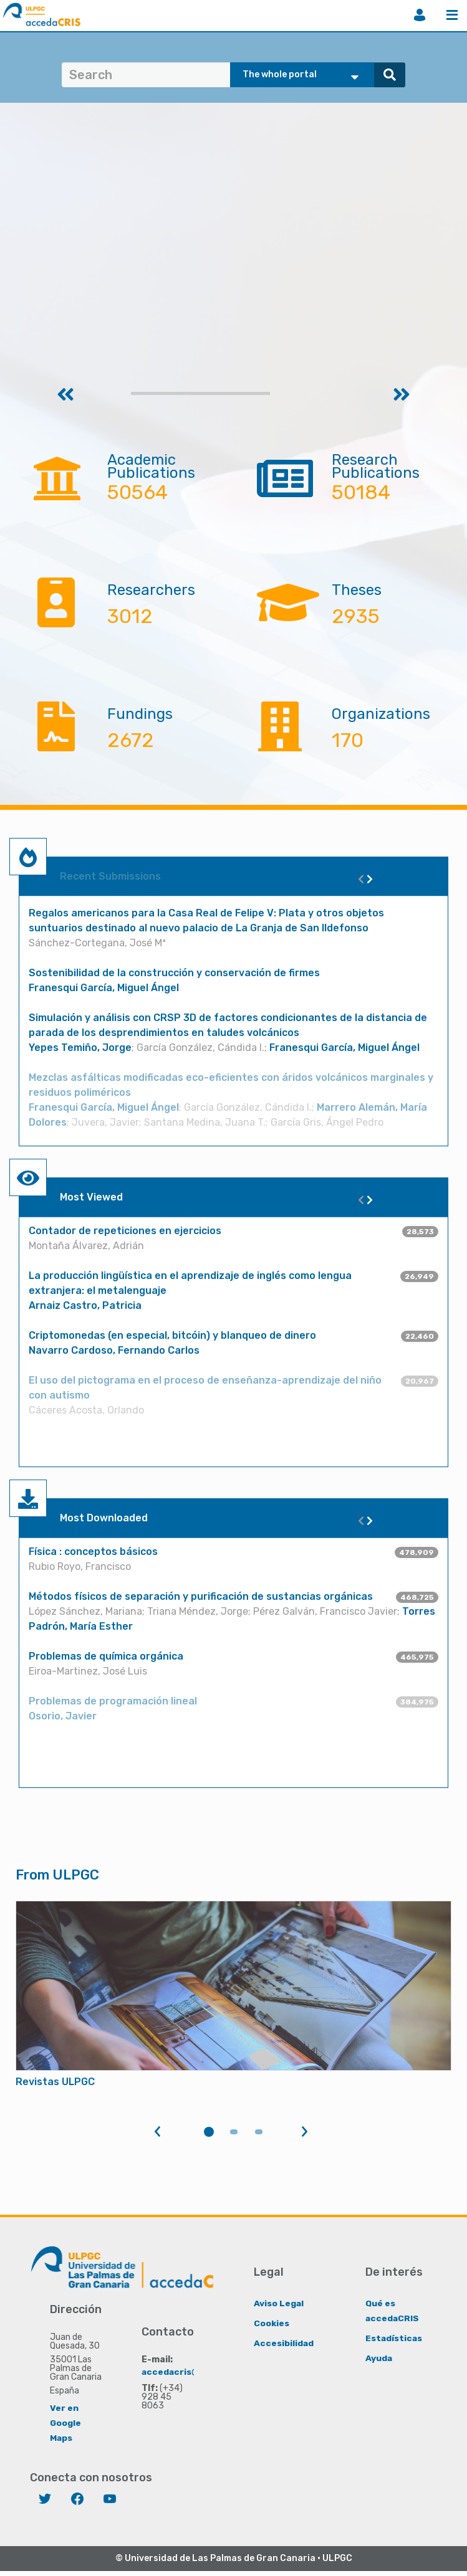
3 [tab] (258, 2131)
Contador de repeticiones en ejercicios (125, 1231)
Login (419, 14)
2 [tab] (234, 2131)
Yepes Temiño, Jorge (80, 1047)
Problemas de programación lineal (113, 1701)
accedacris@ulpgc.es (190, 2371)
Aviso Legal (279, 2303)
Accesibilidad (284, 2342)
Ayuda (379, 2357)
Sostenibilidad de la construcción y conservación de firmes (174, 973)
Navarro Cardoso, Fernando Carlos (114, 1350)
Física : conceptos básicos (93, 1551)
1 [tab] (209, 2132)
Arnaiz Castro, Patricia (85, 1305)
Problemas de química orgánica (106, 1656)
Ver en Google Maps (65, 2422)
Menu (452, 14)
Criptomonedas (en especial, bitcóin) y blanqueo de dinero (172, 1335)
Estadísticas (394, 2337)
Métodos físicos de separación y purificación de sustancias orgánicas (201, 1596)
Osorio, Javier (63, 1716)
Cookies (271, 2322)
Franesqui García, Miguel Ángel (104, 988)
